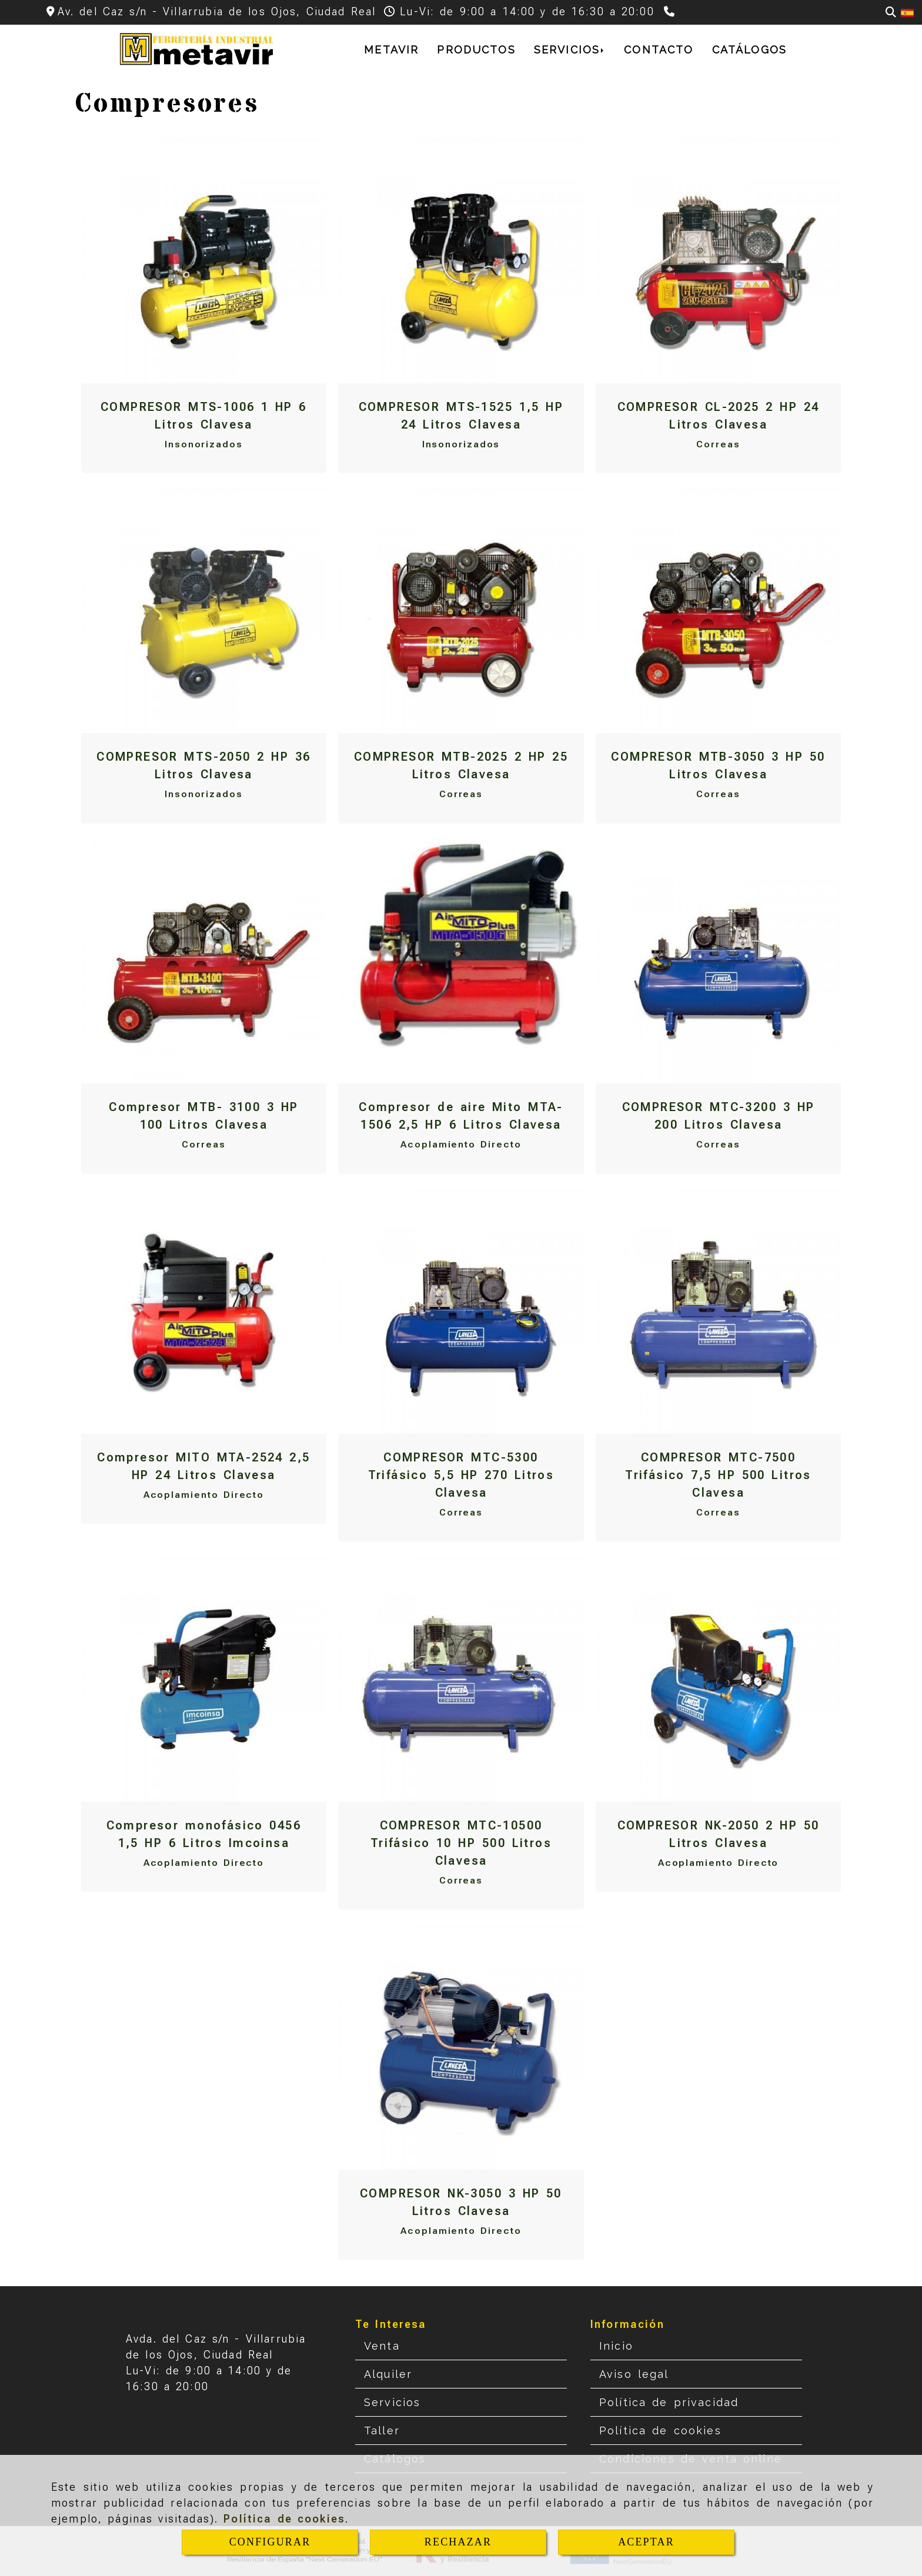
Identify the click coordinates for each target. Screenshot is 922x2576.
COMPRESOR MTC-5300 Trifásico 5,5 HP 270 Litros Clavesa (461, 1475)
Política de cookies (284, 2519)
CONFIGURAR (270, 2542)
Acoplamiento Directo (461, 1144)
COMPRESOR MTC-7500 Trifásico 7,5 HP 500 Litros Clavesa (718, 1475)
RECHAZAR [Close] (458, 2542)
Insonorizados (204, 444)
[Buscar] (890, 12)
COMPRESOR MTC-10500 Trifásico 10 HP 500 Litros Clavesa (461, 1843)
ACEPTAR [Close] (646, 2542)
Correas (718, 444)
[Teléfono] (670, 11)
